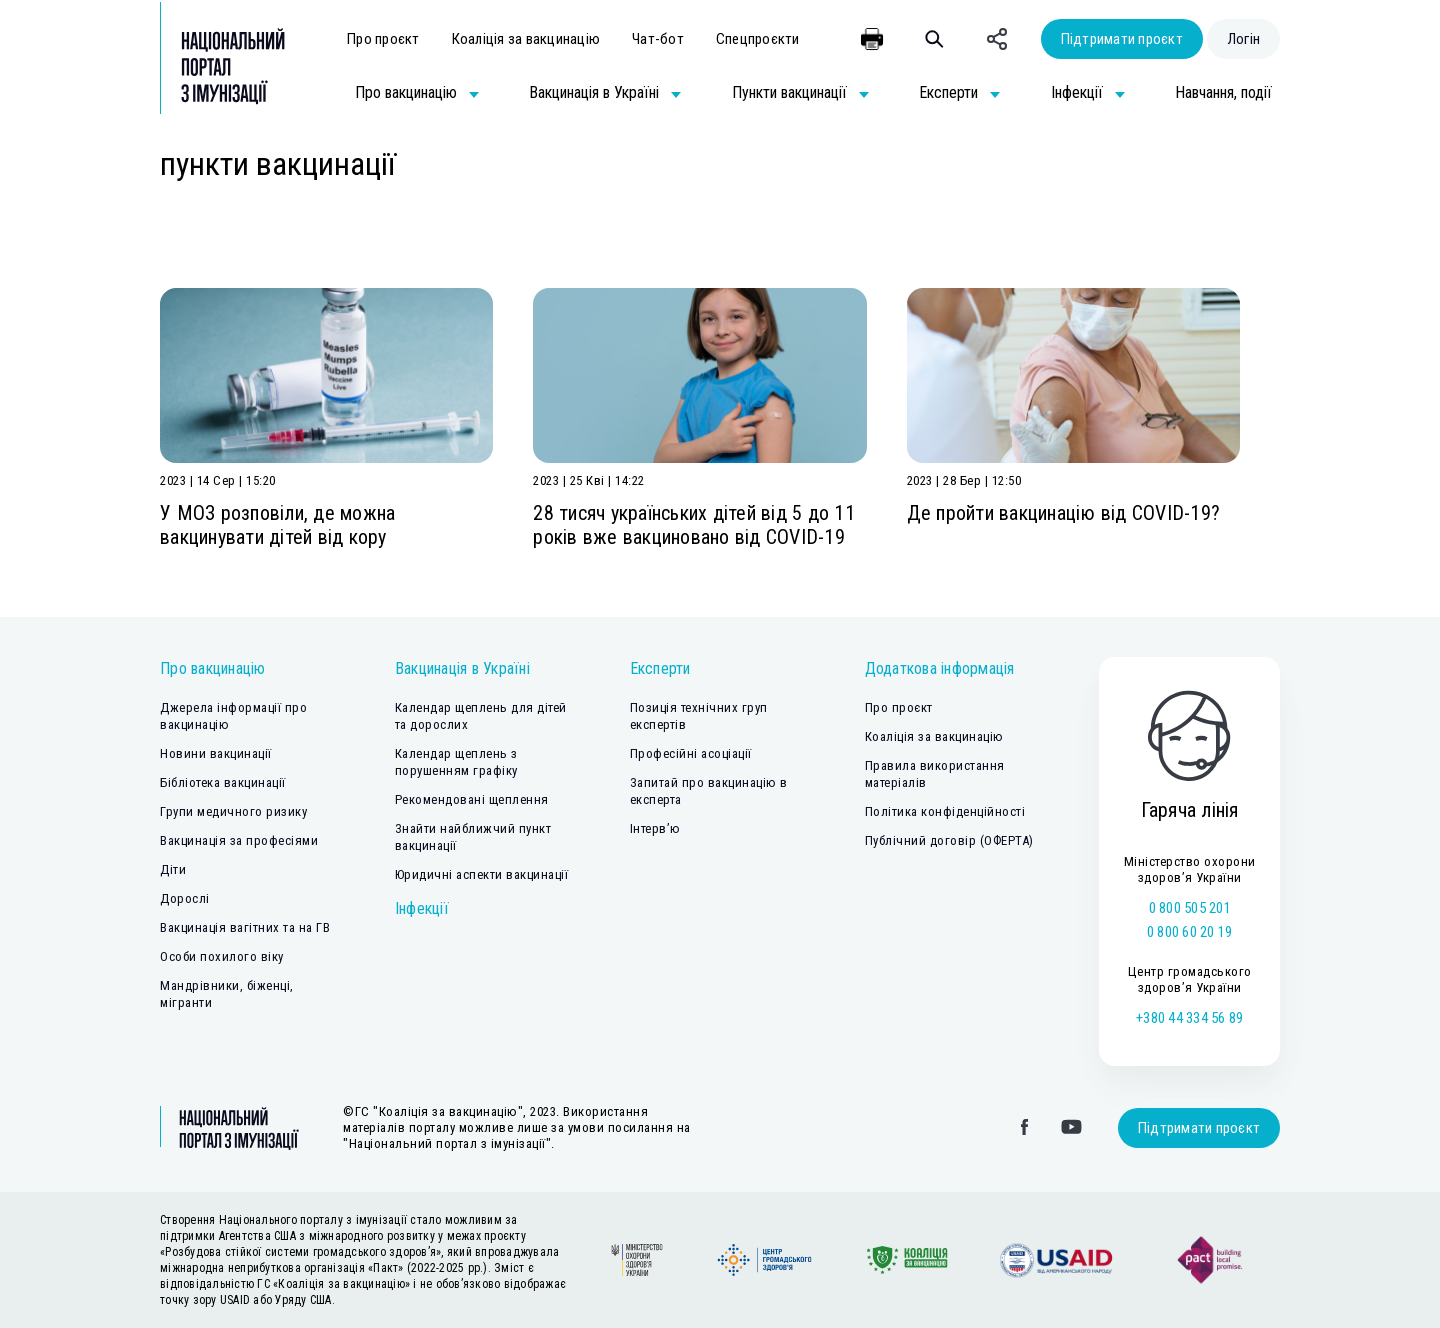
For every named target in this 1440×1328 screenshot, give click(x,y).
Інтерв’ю (655, 828)
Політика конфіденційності (945, 811)
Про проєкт (383, 39)
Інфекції (422, 908)
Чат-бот (658, 39)
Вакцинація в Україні (462, 668)
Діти (173, 869)
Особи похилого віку (222, 956)
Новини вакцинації (216, 753)
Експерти (660, 668)
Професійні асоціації (691, 753)
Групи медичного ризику (233, 811)
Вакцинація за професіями (239, 840)
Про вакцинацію (213, 668)
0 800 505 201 (1190, 908)
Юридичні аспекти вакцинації (482, 874)
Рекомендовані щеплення (472, 799)
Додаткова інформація (940, 668)
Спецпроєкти (758, 39)
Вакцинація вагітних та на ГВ (245, 927)
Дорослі (185, 898)
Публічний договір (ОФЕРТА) (949, 840)
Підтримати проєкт (1122, 39)
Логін (1243, 39)
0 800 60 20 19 (1190, 932)
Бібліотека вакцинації (223, 782)
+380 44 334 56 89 (1189, 1018)
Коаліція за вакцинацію (526, 39)
